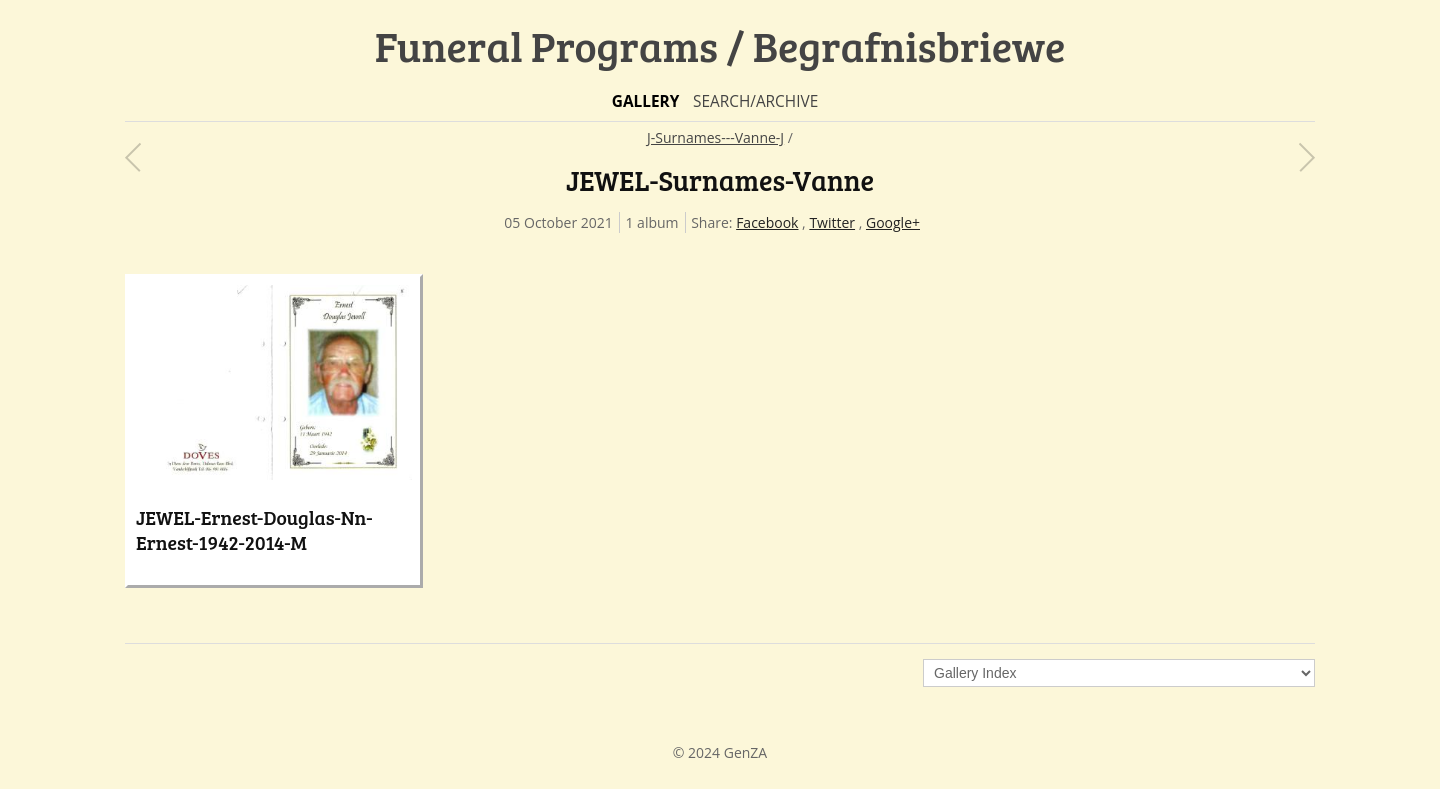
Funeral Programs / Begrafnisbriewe (720, 45)
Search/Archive (755, 101)
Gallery (646, 101)
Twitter (832, 222)
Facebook (767, 222)
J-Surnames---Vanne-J (715, 137)
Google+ (893, 222)
